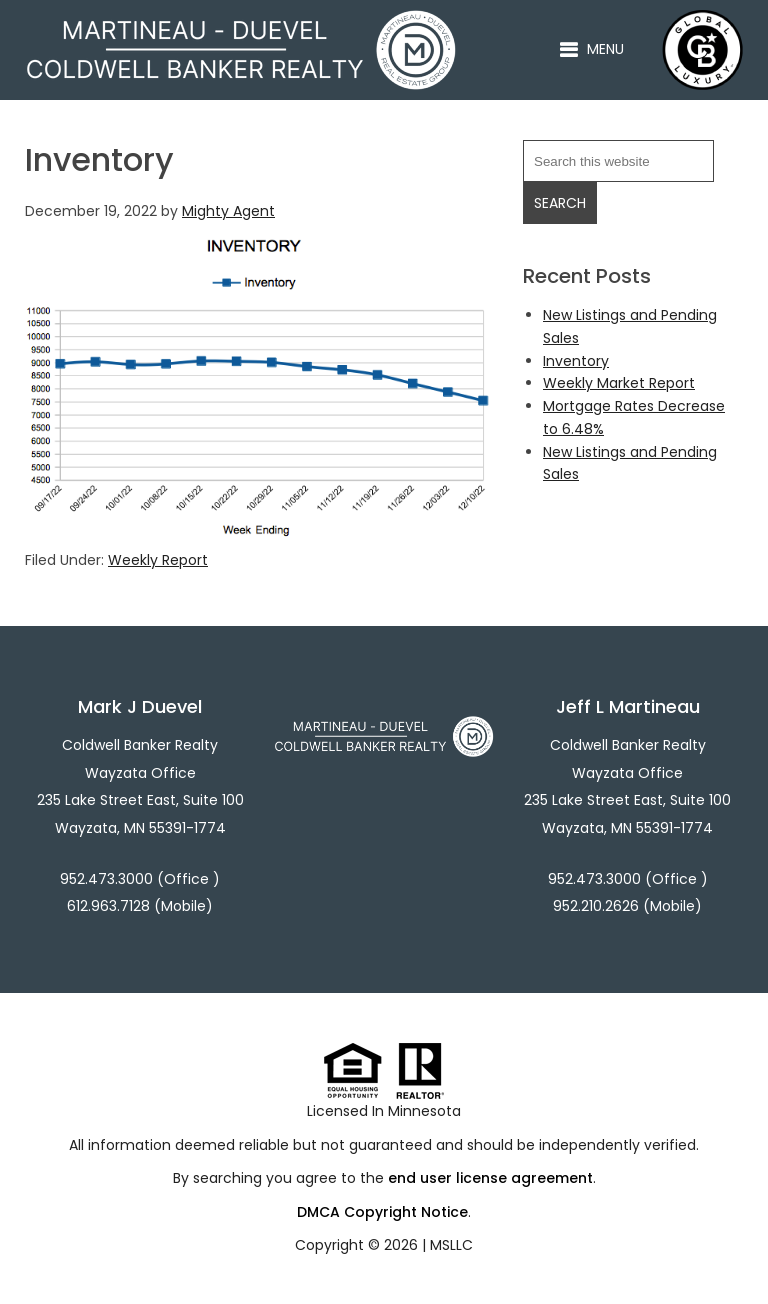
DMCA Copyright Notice (382, 1212)
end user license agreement (490, 1178)
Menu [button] (605, 49)
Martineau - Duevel (241, 21)
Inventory (576, 361)
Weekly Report (158, 560)
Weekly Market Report (619, 383)
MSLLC (451, 1245)
